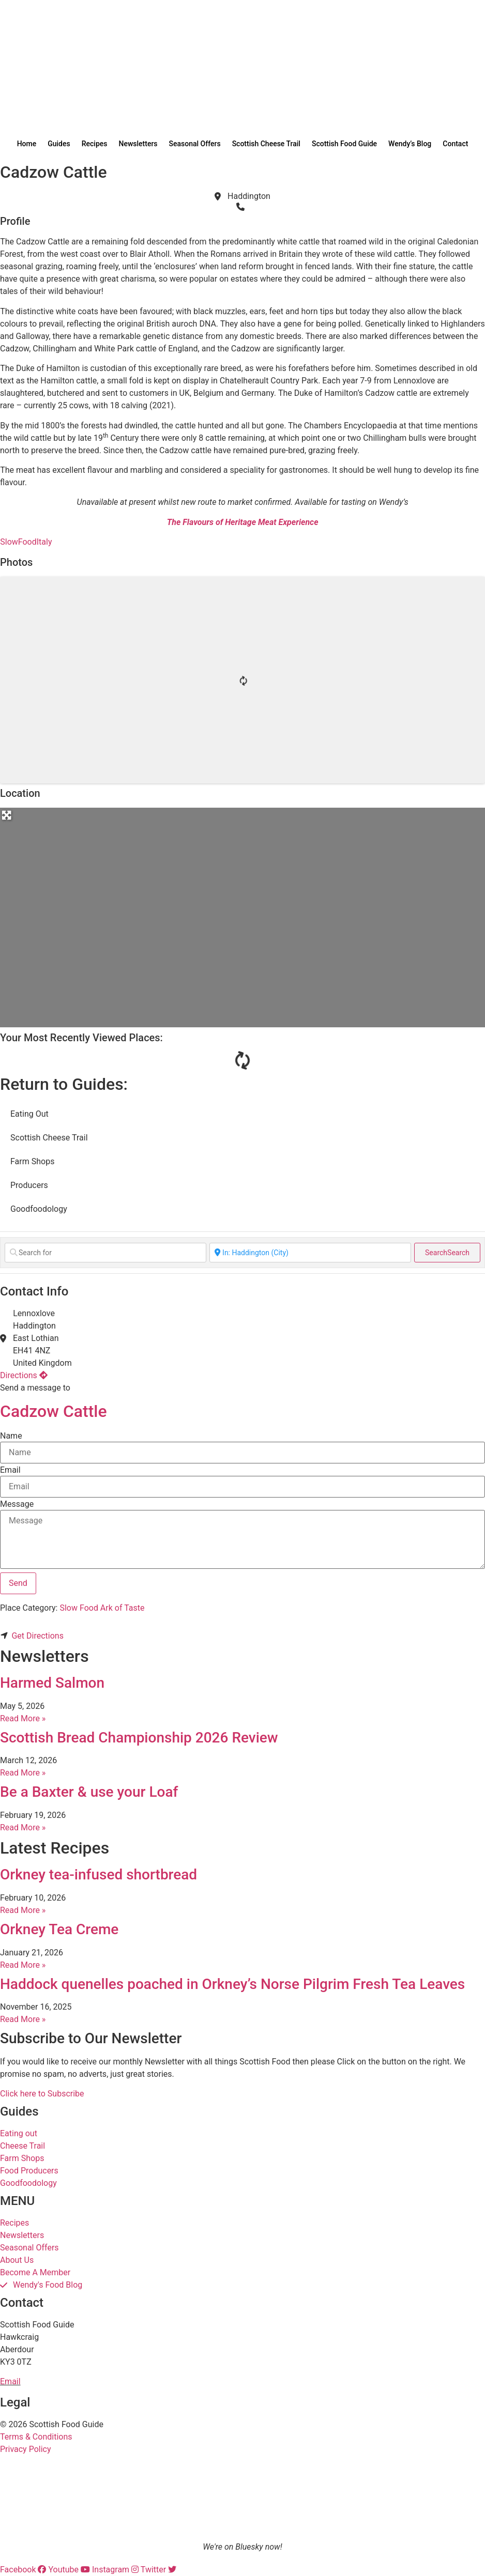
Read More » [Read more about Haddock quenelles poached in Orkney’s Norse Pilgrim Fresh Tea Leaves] (23, 2019)
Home (27, 144)
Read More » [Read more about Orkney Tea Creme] (23, 1965)
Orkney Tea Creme (59, 1929)
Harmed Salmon (52, 1682)
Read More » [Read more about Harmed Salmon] (23, 1718)
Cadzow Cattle (53, 1411)
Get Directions (37, 1636)
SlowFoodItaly (26, 542)
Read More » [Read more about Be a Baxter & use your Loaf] (23, 1827)
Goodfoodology (38, 1209)
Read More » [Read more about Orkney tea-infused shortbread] (23, 1910)
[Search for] (105, 1252)
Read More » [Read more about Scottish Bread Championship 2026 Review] (23, 1773)
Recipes (95, 144)
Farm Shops (32, 1161)
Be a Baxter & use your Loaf (89, 1791)
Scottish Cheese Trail (266, 144)
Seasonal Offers (195, 144)
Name (11, 1436)
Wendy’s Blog (409, 144)
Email (10, 1470)
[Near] (310, 1252)
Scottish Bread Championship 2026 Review (139, 1737)
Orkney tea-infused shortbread (98, 1874)
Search (447, 1252)
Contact (455, 144)
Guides (59, 144)
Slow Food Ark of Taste (101, 1608)
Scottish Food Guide (344, 144)
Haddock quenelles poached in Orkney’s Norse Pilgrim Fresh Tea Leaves (232, 1984)
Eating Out (29, 1114)
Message (17, 1504)
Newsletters (137, 144)
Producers (29, 1185)
